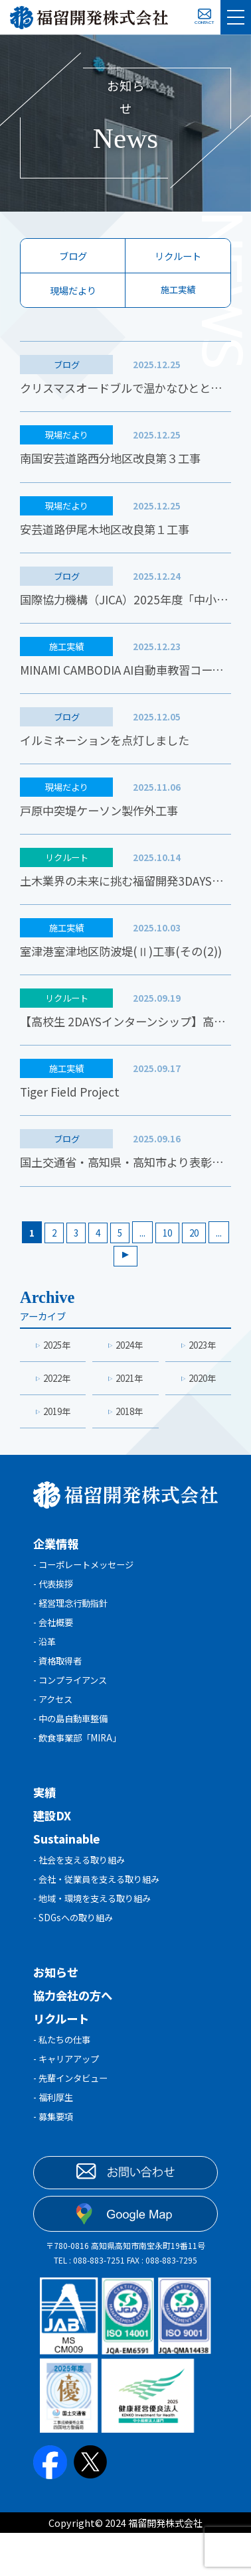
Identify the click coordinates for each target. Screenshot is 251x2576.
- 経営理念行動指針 (73, 1628)
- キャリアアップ (68, 2101)
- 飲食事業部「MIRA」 (81, 1772)
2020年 (202, 1397)
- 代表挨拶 (54, 1607)
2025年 (57, 1363)
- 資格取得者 (59, 1689)
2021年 (129, 1397)
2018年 (129, 1432)
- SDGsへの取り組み (75, 1957)
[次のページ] (137, 1273)
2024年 (129, 1363)
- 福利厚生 (54, 2142)
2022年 (57, 1397)
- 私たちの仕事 (64, 2080)
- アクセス (54, 1730)
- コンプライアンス (73, 1710)
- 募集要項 (54, 2162)
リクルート (178, 256)
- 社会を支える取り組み (82, 1895)
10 (180, 1248)
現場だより (73, 290)
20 (208, 1248)
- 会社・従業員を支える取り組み (101, 1916)
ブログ (73, 256)
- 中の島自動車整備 (73, 1751)
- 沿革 (45, 1669)
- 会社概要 (54, 1648)
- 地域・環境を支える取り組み (96, 1936)
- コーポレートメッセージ (87, 1586)
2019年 (57, 1432)
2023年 (202, 1363)
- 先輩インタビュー (73, 2121)
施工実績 (178, 290)
